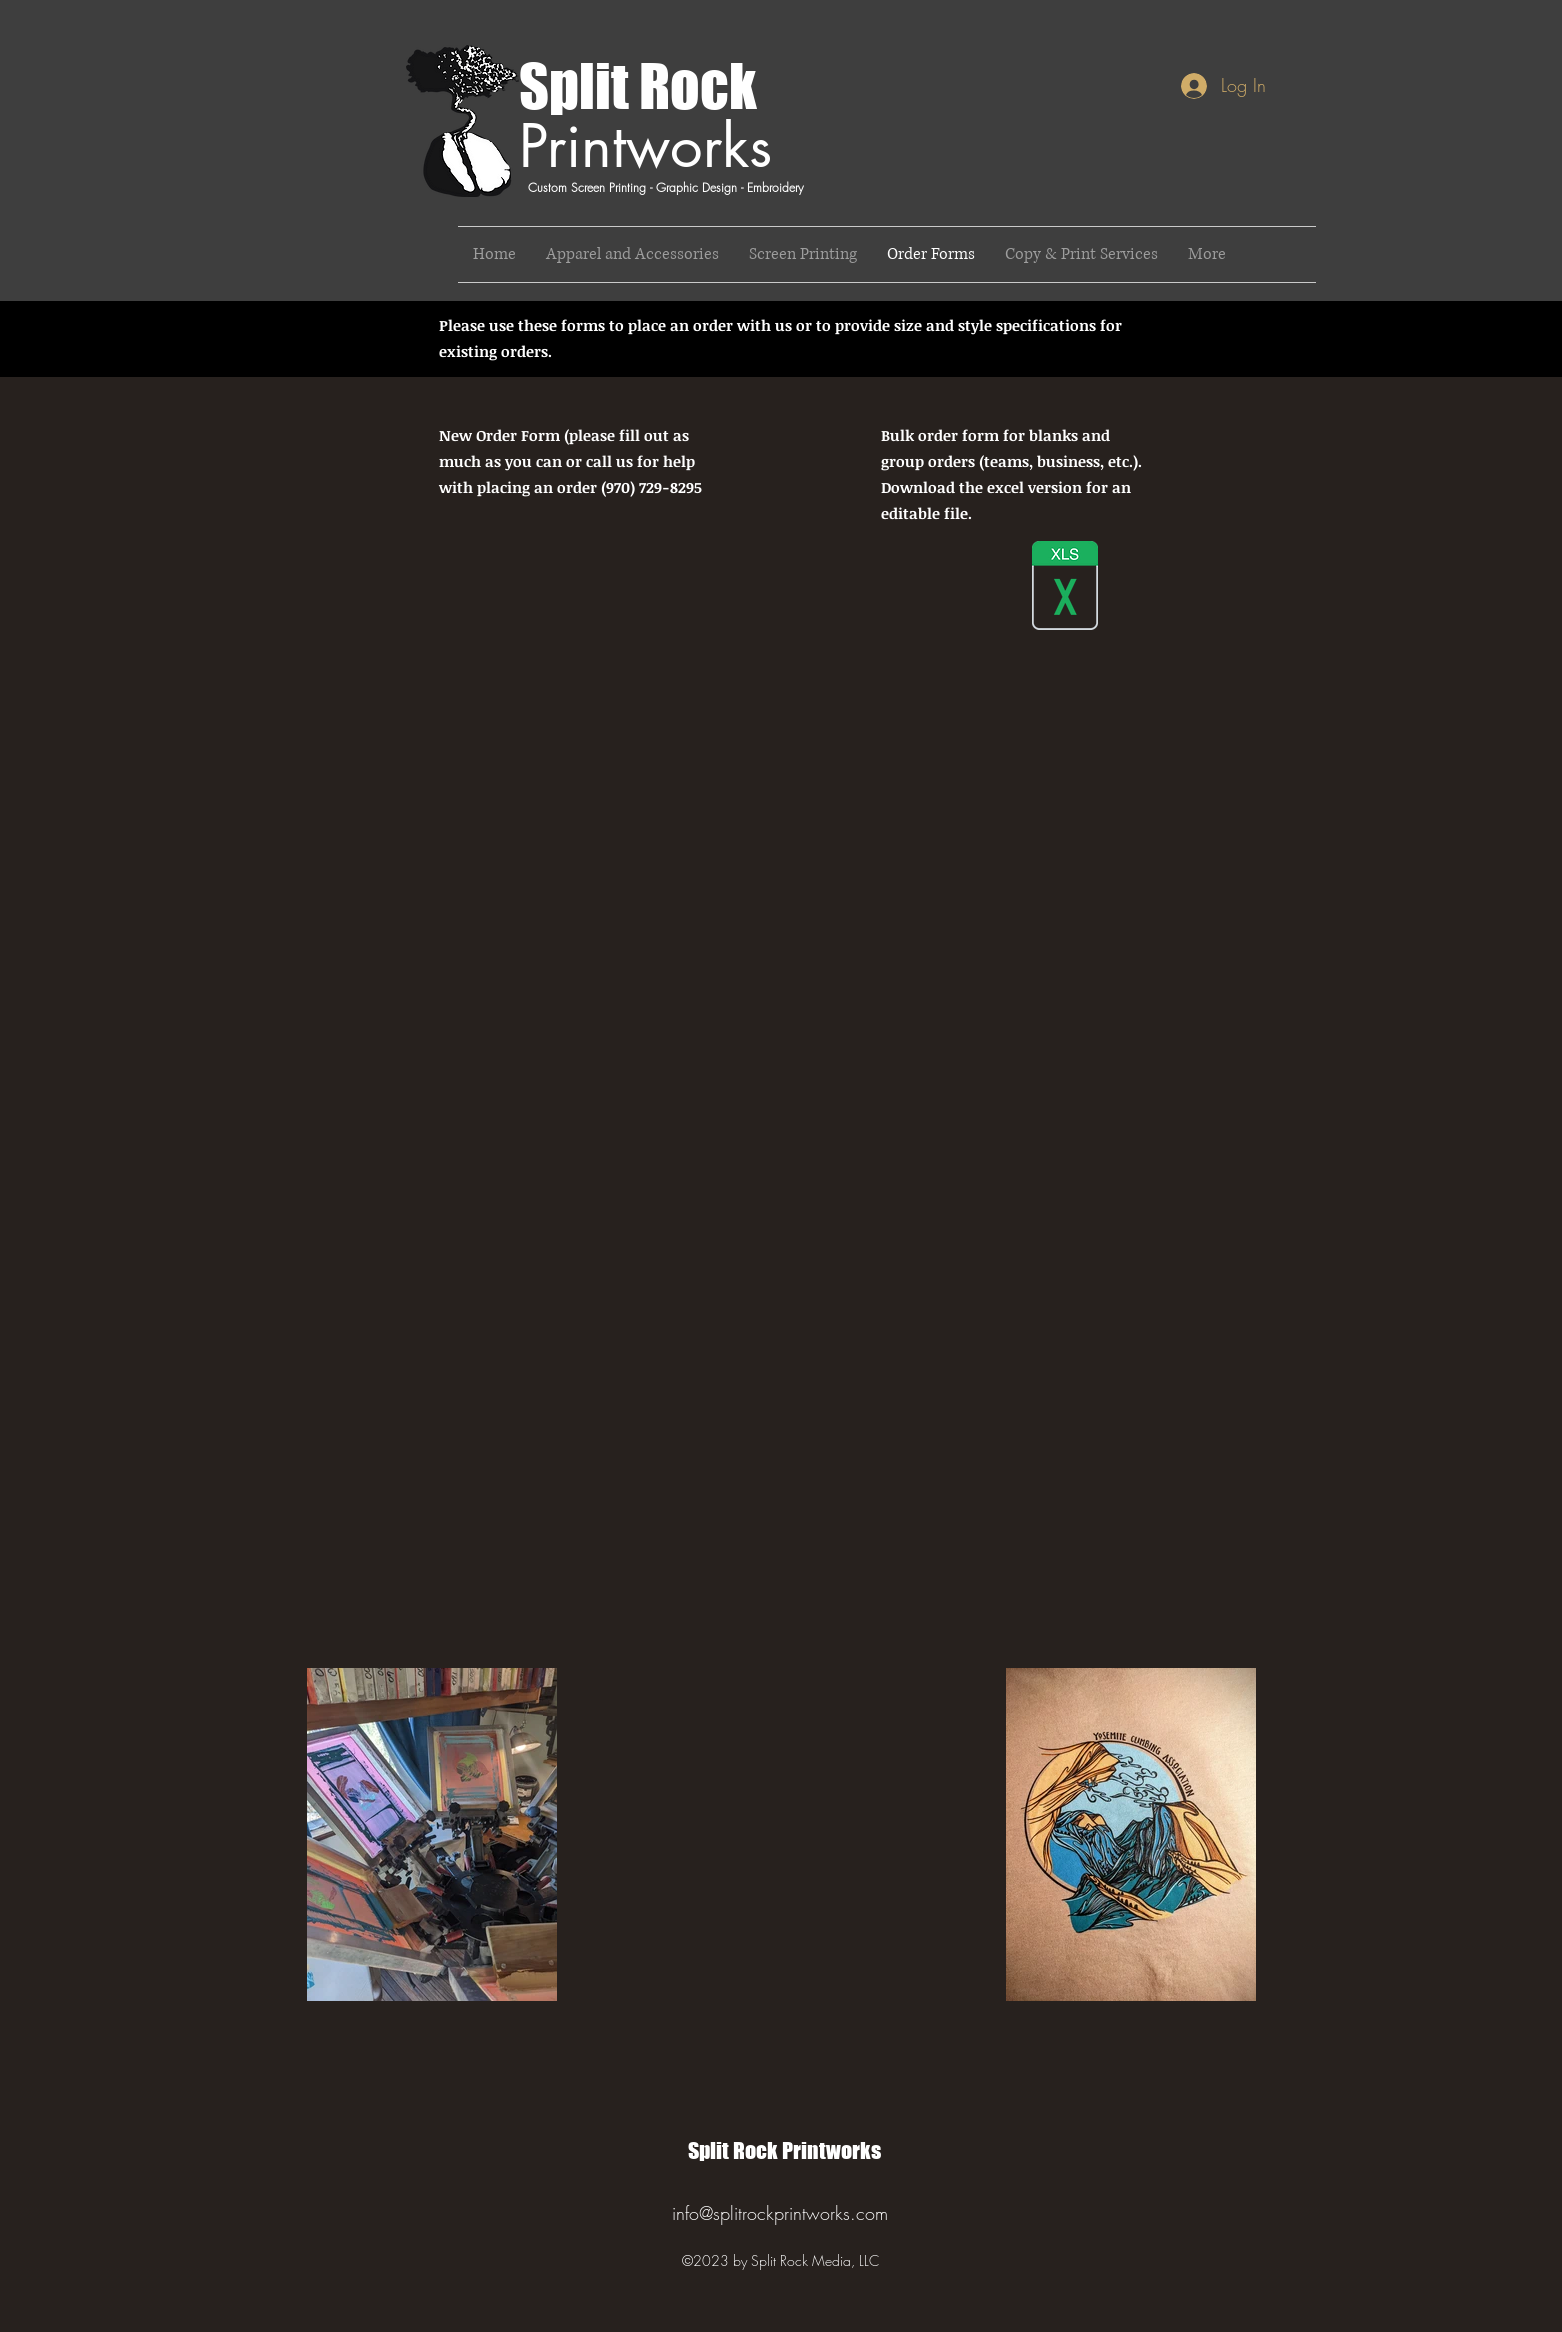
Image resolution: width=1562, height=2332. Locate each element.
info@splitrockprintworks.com (780, 2213)
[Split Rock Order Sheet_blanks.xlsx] (1065, 587)
